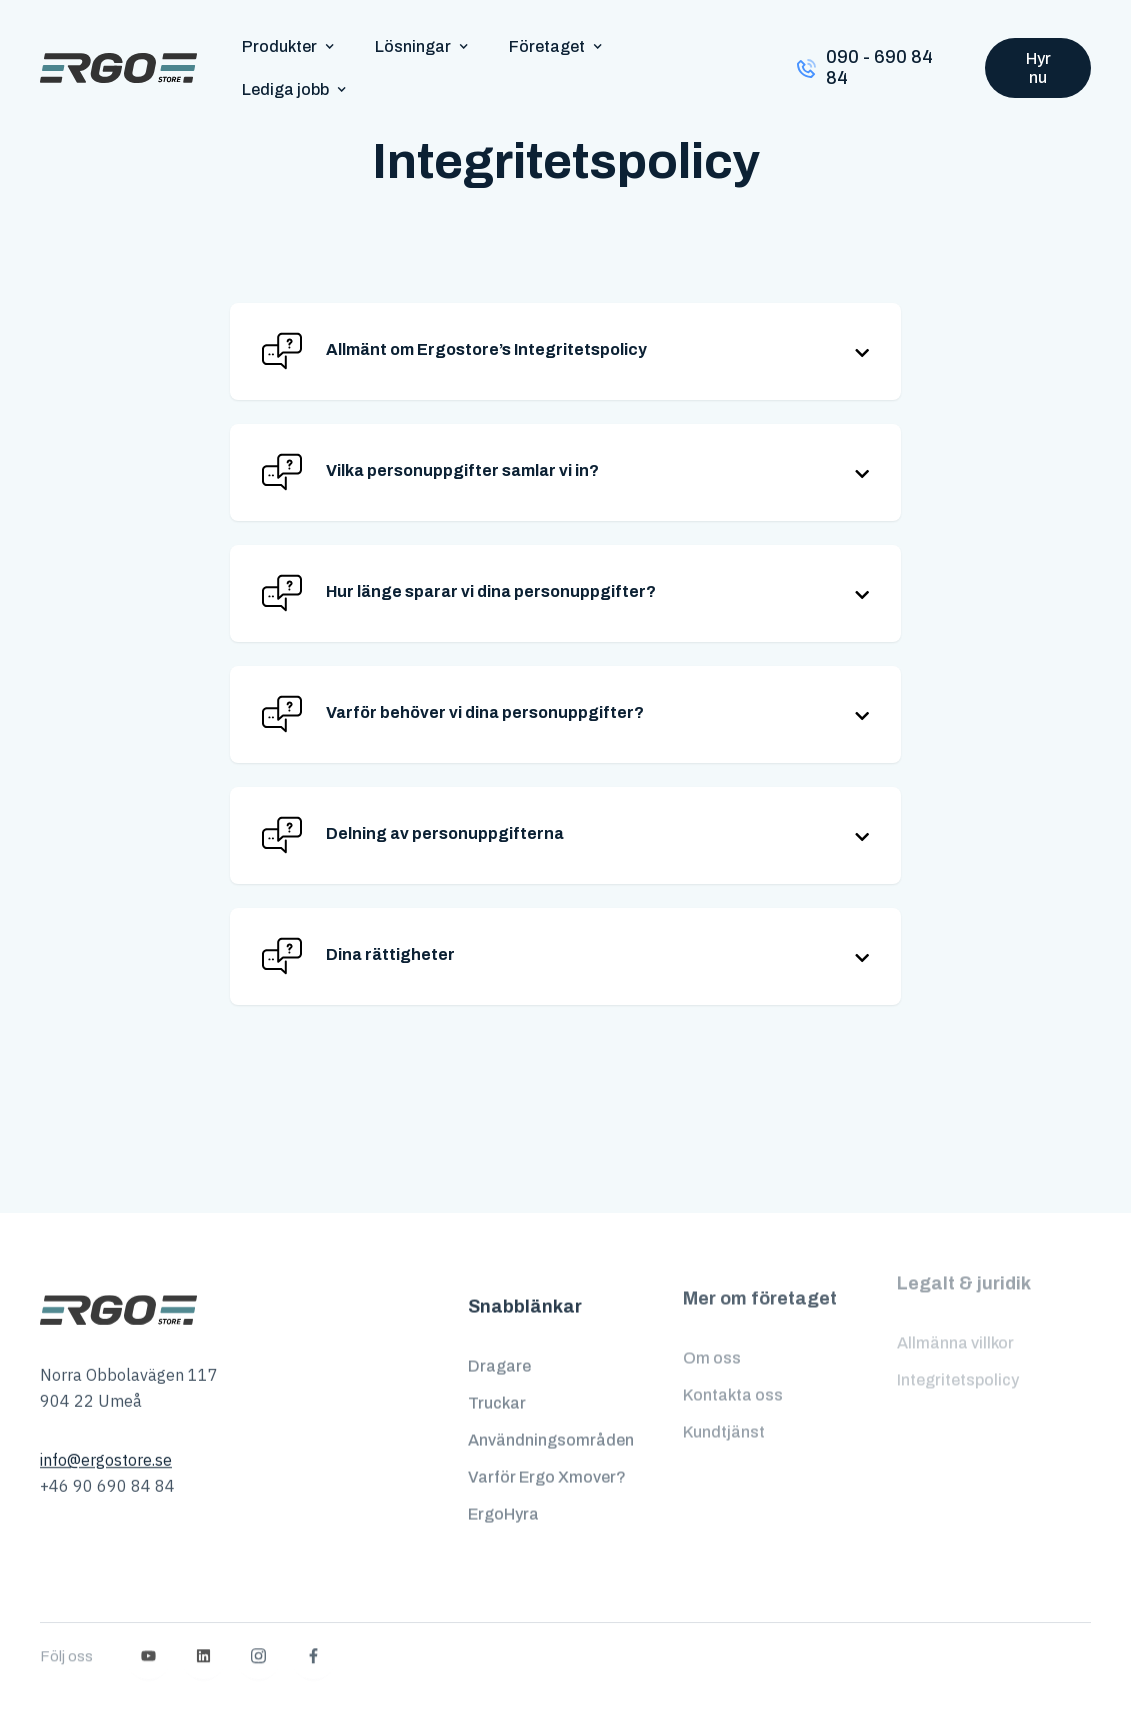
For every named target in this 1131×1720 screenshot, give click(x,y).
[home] (118, 68)
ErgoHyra (503, 1495)
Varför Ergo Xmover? (547, 1459)
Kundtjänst (724, 1404)
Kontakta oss (733, 1367)
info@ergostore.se (106, 1450)
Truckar (497, 1385)
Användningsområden (551, 1422)
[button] (288, 46)
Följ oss (66, 1619)
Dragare (499, 1348)
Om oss (712, 1330)
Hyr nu (1038, 68)
